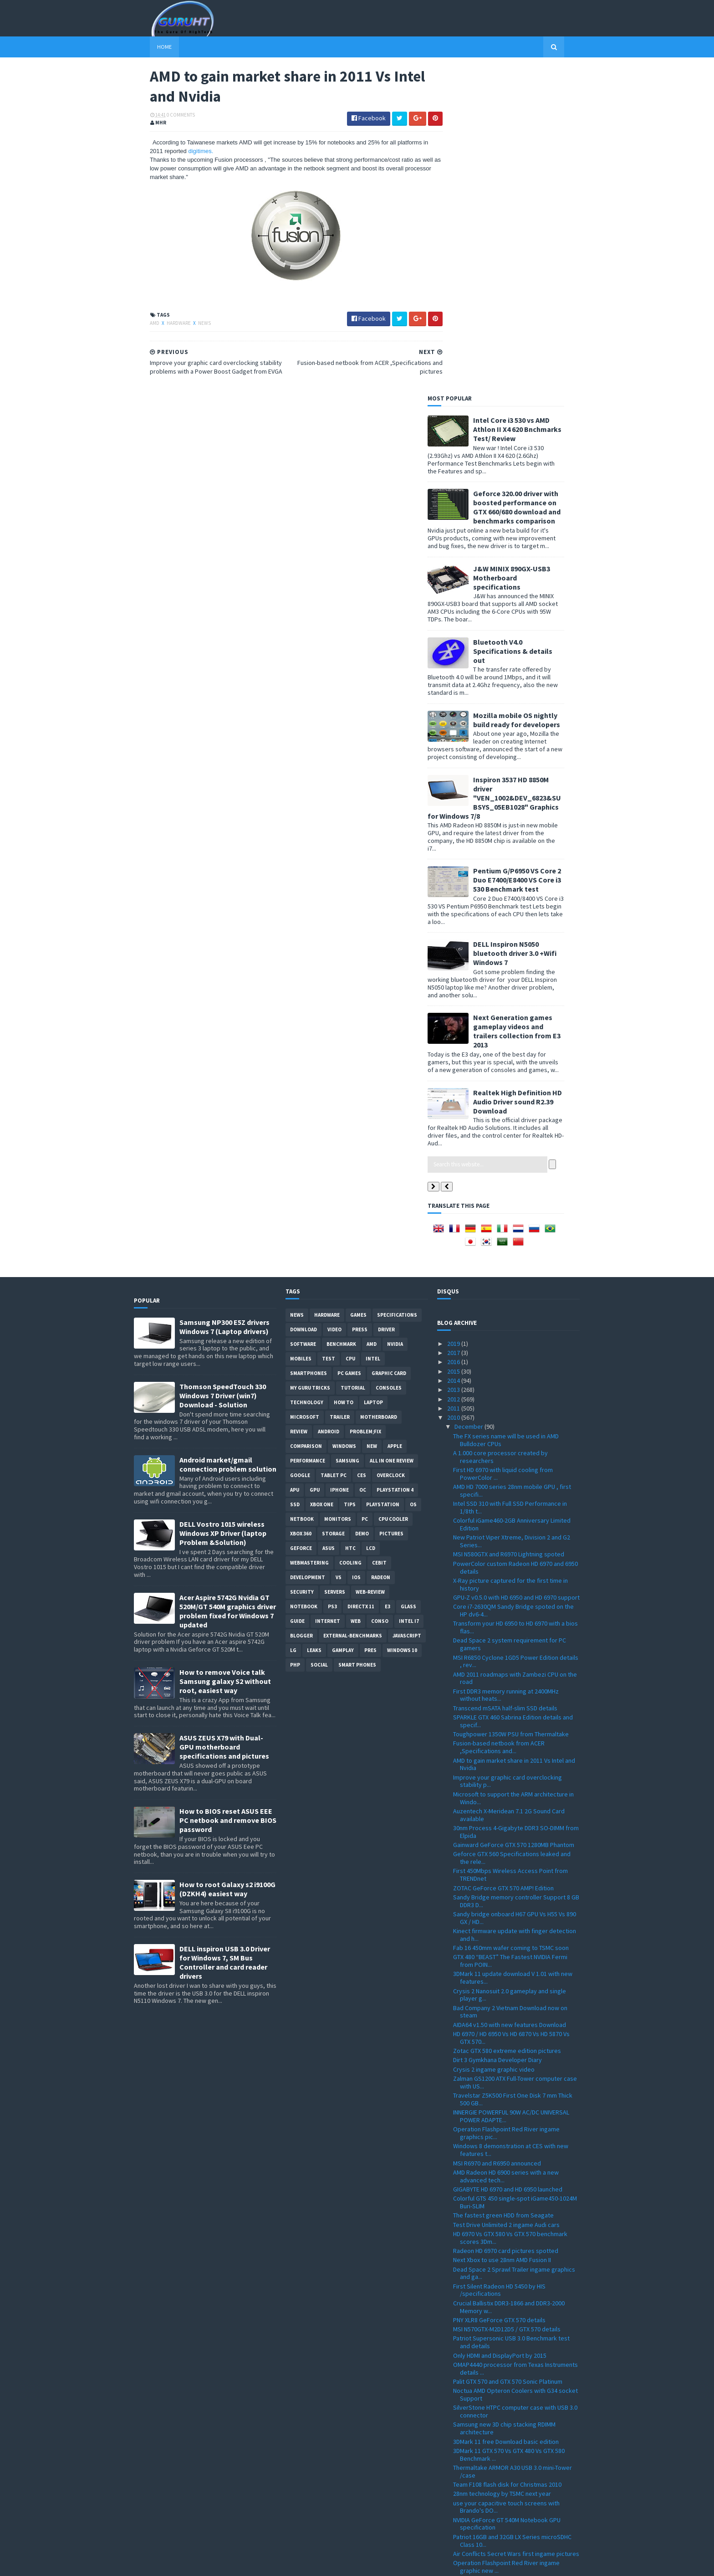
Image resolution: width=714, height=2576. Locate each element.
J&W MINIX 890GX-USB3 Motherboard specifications (527, 251)
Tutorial (353, 1061)
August (464, 2444)
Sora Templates (182, 2563)
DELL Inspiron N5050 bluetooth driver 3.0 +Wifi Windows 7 (530, 626)
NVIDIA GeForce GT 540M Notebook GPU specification (507, 2197)
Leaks (314, 1323)
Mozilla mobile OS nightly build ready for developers (532, 393)
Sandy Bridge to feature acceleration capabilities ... (503, 2403)
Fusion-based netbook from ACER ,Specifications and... (499, 1420)
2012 (454, 1072)
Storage (333, 1207)
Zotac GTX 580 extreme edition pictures (507, 1724)
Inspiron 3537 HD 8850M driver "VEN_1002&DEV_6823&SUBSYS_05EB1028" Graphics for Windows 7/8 (510, 470)
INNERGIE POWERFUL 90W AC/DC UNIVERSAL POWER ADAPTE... (511, 1789)
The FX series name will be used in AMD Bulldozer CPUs (506, 1113)
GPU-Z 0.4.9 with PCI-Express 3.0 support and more (513, 2335)
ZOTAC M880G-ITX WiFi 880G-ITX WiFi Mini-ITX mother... (512, 2309)
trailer (340, 1090)
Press (359, 1003)
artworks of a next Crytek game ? (498, 2253)
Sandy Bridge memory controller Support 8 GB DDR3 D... (516, 1574)
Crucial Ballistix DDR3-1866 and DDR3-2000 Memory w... (509, 1980)
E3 (387, 1280)
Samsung (347, 1134)
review (298, 1105)
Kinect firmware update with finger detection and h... (514, 1608)
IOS (356, 1250)
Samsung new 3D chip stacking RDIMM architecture (504, 2101)
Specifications (397, 988)
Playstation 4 (395, 1163)
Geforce (301, 1221)
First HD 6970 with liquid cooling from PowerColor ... (503, 1147)
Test (328, 1032)
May (460, 2472)
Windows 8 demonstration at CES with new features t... (510, 1823)
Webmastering (309, 1236)
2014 (454, 1054)
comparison (306, 1119)
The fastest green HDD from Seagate (503, 1888)
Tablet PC (334, 1148)
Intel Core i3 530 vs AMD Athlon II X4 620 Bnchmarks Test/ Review (533, 102)
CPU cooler (393, 1192)
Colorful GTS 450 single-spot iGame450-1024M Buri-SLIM (515, 1875)
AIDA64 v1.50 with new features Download (509, 1698)
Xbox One (321, 1178)
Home (148, 46)
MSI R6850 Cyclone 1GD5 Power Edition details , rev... (515, 1334)
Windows (344, 1119)
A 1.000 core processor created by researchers (500, 1130)
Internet (327, 1294)
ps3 (332, 1280)
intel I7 (409, 1294)
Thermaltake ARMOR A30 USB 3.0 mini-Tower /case (512, 2145)
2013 (454, 1063)
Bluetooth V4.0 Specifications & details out (528, 324)
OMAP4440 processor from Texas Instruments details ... (515, 2042)
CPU (350, 1032)
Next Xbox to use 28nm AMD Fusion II (502, 1933)
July (460, 2453)
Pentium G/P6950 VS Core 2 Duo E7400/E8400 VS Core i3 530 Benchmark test (533, 553)
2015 (454, 1045)
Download (303, 1003)
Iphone (339, 1163)
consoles (389, 1061)
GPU (315, 1163)
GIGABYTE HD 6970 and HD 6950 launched (507, 1862)
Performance (307, 1134)
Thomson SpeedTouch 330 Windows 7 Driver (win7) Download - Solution (222, 1069)
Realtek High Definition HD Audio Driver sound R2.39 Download (533, 775)
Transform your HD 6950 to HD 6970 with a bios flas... (515, 1301)
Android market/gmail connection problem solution (227, 1138)
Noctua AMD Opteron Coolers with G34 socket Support (515, 2068)
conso (379, 1294)
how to (343, 1075)
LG (293, 1323)
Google (300, 1148)
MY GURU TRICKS (310, 1061)
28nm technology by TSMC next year (502, 2167)
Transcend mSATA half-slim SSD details (505, 1381)
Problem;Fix (365, 1105)
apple (395, 1119)
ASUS (328, 1221)
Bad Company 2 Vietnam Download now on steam (510, 1685)
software (303, 1017)
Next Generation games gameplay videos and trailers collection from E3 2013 (532, 704)
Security (302, 1265)
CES (361, 1148)
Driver (386, 1003)
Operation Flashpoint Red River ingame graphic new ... (506, 2240)
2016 (454, 1035)
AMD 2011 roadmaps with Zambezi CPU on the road (515, 1352)
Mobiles (300, 1032)
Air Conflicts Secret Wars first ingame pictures (516, 2227)
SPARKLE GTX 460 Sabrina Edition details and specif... (513, 1394)
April (461, 2481)
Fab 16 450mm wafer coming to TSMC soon (511, 1621)
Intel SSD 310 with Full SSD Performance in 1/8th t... (510, 1181)
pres (370, 1323)
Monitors (337, 1192)
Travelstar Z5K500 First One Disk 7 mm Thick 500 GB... (512, 1773)
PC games (349, 1046)
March (463, 2490)
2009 (454, 2518)
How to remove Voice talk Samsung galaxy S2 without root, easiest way (225, 1354)
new (372, 1119)
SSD (295, 1178)
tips (350, 1178)
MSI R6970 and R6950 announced (497, 1836)
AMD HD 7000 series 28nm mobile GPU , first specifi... (512, 1164)
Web (356, 1294)
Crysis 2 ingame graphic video (494, 1743)
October (466, 2425)
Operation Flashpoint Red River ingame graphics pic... (506, 1806)
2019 (454, 1017)
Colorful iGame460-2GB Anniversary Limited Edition (512, 1198)
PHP (295, 1338)
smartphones (308, 1046)
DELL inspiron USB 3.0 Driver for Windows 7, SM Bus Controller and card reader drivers (224, 1635)
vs (339, 1250)
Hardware (163, 324)
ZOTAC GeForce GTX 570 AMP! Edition (503, 1561)
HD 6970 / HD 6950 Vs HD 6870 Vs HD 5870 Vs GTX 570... (511, 1711)
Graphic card (389, 1046)
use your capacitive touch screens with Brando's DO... (506, 2180)
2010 (454, 1091)
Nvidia (395, 1017)
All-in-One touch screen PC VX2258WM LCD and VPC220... (515, 2386)
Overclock (391, 1148)
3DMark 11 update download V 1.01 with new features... (512, 1651)
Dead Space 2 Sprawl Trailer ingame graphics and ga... (514, 1947)
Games (358, 988)
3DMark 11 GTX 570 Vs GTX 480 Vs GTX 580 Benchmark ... (509, 2128)
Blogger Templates (233, 2563)
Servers (334, 1265)
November (469, 2416)
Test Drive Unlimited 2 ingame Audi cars (506, 1898)
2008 (454, 2527)
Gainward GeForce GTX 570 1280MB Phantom (513, 1518)
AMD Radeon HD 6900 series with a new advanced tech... (506, 1850)
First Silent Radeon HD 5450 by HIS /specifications (499, 1963)
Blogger (301, 1309)
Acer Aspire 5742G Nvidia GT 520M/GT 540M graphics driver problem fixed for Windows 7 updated (227, 1284)
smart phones (357, 1338)
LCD (370, 1221)
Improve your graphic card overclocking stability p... (507, 1454)
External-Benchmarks (352, 1309)
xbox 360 (300, 1207)
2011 (454, 1082)
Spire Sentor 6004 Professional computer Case (509, 2369)
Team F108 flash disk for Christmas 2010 (507, 2158)
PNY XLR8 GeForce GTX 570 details (499, 1993)
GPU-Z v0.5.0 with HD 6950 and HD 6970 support (516, 1271)
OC (362, 1163)
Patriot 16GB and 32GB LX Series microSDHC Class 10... (512, 2214)
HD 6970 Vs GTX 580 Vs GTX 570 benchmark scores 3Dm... (510, 1911)
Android (328, 1105)
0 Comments (165, 116)
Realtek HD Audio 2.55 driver (491, 2322)
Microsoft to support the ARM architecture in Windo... (513, 1471)
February (467, 2499)
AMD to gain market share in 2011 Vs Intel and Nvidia (514, 1438)
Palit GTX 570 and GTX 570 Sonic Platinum (507, 2055)
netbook (302, 1192)
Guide (297, 1294)
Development (307, 1250)
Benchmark (341, 1017)
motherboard (378, 1090)
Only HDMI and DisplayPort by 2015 (499, 2029)
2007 (454, 2536)
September (470, 2434)
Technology (306, 1075)
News (188, 324)
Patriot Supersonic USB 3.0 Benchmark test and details (511, 2015)
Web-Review (370, 1265)
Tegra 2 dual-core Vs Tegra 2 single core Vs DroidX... (511, 2283)
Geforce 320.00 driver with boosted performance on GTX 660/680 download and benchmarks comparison (532, 180)
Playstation (382, 1178)
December (469, 1100)
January (465, 2508)
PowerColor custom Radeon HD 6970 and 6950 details (515, 1241)
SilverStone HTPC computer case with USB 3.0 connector (515, 2085)
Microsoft (304, 1090)
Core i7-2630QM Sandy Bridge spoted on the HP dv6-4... (513, 1284)
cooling (350, 1236)
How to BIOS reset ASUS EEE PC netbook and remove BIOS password (227, 1493)
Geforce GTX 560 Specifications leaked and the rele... (512, 1531)
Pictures (391, 1207)
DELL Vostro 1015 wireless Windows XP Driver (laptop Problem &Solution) (222, 1206)
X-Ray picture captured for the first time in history (510, 1258)
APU (294, 1163)
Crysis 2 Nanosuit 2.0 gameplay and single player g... (509, 1668)
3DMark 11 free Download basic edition (506, 2114)
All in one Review (391, 1134)
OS (413, 1178)
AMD (139, 324)
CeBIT (379, 1236)
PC (365, 1192)
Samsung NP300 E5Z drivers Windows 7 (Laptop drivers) (224, 1000)
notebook (303, 1280)
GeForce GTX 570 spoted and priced (502, 2296)
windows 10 (402, 1323)
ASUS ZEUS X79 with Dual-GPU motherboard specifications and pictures (224, 1420)
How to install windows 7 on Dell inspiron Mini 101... (513, 2352)
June (461, 2462)
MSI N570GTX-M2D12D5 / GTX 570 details (507, 2002)
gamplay (343, 1323)
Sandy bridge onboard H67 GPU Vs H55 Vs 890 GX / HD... (514, 1591)
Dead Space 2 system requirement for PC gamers (509, 1317)
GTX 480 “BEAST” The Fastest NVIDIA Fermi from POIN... (510, 1634)
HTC (350, 1221)
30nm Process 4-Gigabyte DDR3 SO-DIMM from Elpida (516, 1505)
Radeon (380, 1250)
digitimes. (185, 152)
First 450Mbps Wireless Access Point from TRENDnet (510, 1548)
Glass (408, 1280)
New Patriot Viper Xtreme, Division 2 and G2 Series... (511, 1214)
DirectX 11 (360, 1280)
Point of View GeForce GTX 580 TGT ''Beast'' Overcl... (512, 2266)
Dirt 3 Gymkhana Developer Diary (497, 1733)
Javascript (407, 1309)
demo (362, 1207)
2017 (454, 1026)
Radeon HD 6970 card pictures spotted (505, 1924)
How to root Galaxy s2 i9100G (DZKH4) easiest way (227, 1562)
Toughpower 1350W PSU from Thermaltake (511, 1407)
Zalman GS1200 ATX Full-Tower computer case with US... (515, 1756)
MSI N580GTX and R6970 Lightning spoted (508, 1227)
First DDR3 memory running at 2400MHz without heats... (506, 1368)
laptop (373, 1075)
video (334, 1003)
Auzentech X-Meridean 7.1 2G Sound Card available (509, 1488)
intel (373, 1032)
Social (319, 1338)
